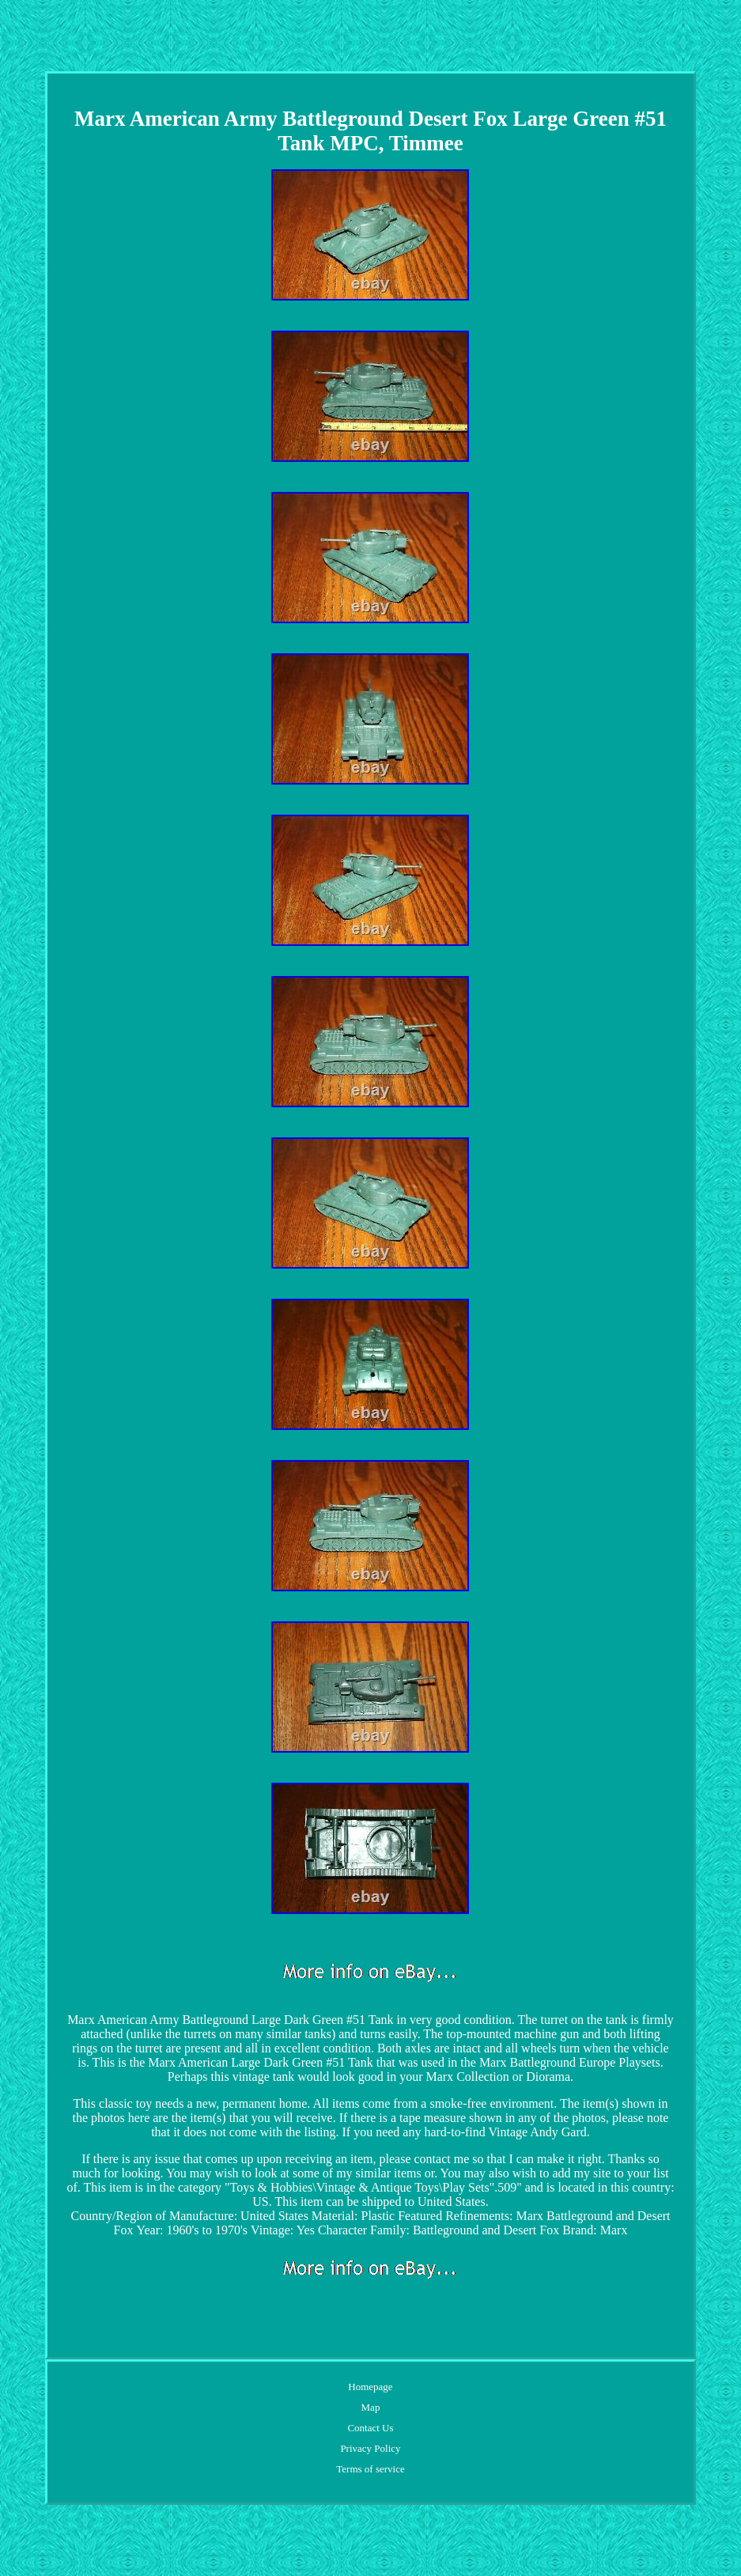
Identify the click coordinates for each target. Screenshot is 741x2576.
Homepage (370, 2387)
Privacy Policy (370, 2448)
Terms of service (370, 2469)
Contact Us (370, 2428)
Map (370, 2407)
